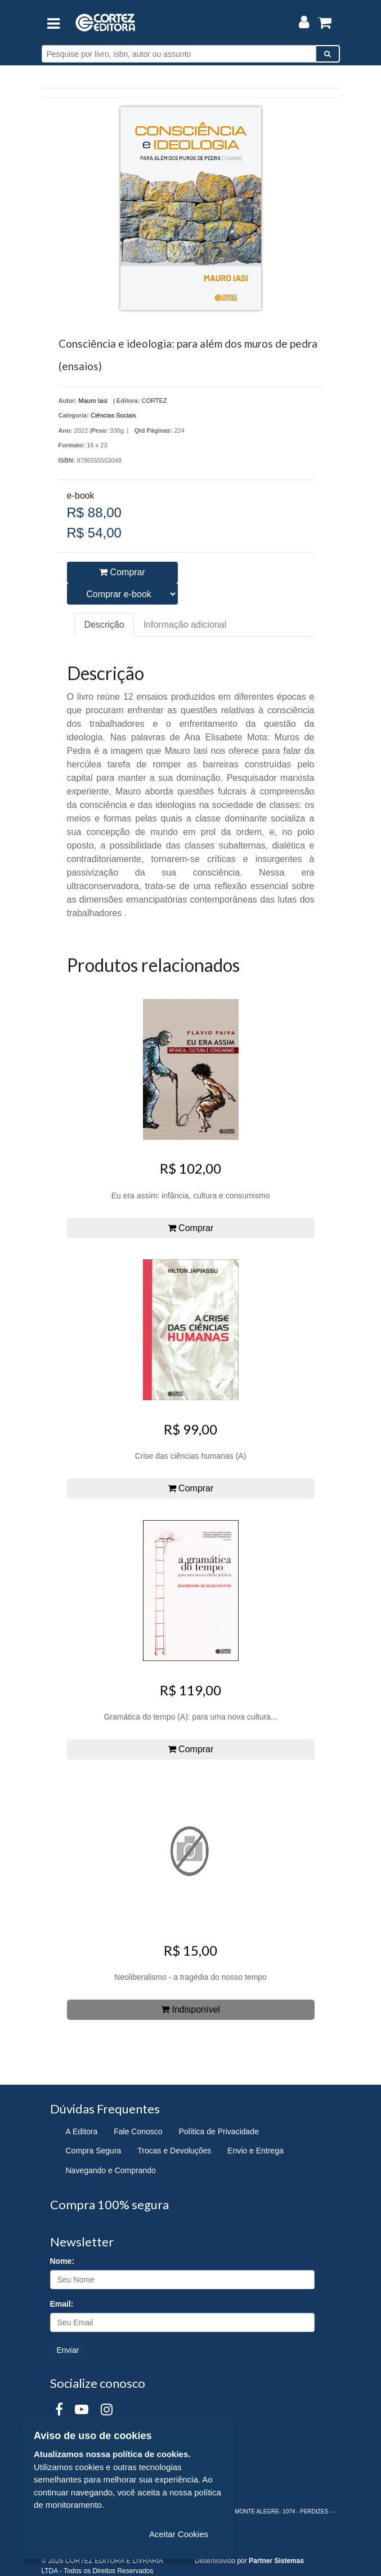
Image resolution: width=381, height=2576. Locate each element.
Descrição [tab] (104, 624)
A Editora (82, 2131)
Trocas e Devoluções (174, 2150)
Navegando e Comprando (111, 2170)
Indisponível (190, 2009)
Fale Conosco (138, 2131)
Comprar (122, 572)
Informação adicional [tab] (185, 624)
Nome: (62, 2261)
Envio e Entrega (255, 2150)
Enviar (68, 2350)
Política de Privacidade (219, 2131)
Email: (62, 2303)
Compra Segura (94, 2150)
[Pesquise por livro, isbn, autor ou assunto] (179, 54)
